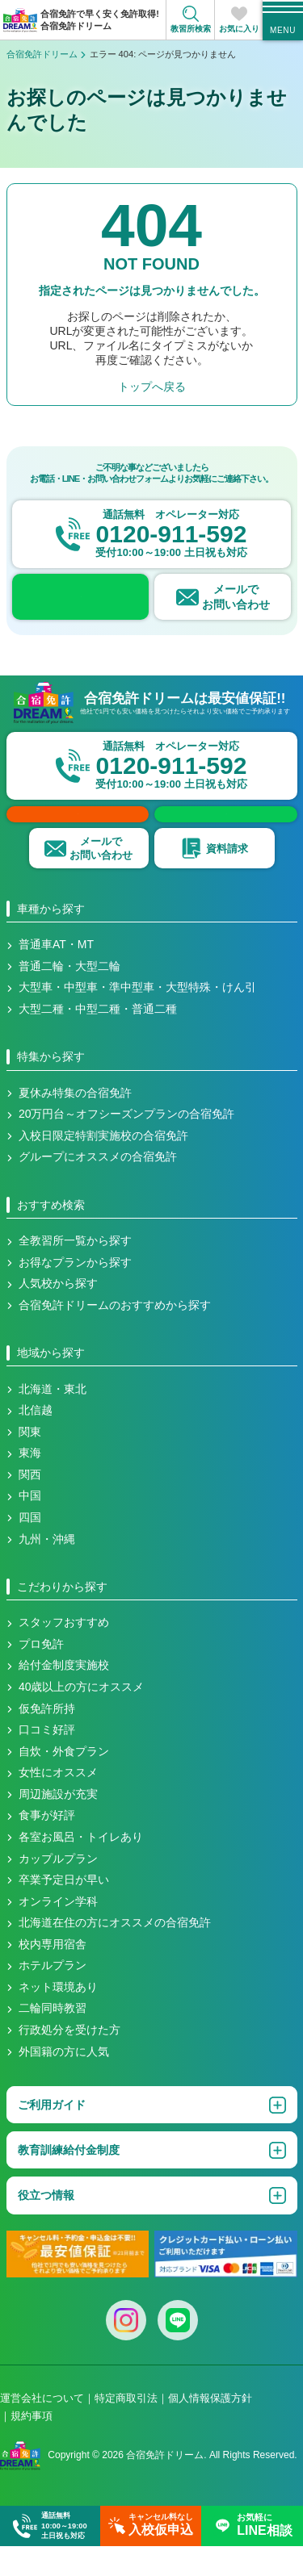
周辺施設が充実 (58, 1824)
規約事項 (32, 2446)
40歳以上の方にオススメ (82, 1717)
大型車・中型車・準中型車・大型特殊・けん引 (137, 1017)
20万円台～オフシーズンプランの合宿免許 (127, 1144)
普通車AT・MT (56, 974)
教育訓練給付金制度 (69, 2180)
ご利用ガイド (52, 2135)
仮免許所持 (47, 1739)
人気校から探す (58, 1313)
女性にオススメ (58, 1802)
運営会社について (42, 2429)
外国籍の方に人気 (64, 2082)
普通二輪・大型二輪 (69, 996)
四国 (30, 1547)
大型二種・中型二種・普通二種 (98, 1039)
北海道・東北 (52, 1419)
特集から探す (51, 1087)
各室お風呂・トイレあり (81, 1867)
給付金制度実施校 (64, 1695)
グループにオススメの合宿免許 (98, 1187)
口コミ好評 (47, 1760)
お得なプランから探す (75, 1292)
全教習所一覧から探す (75, 1271)
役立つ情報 (46, 2225)
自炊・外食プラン (64, 1781)
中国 (30, 1526)
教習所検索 (190, 28)
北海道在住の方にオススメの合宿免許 (115, 1953)
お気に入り (239, 28)
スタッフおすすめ (64, 1652)
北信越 (36, 1440)
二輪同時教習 (52, 2038)
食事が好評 (47, 1845)
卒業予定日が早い (64, 1910)
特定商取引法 (126, 2429)
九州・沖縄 (47, 1569)
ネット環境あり (58, 2017)
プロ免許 (41, 1674)
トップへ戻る (152, 386)
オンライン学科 (58, 1932)
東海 (30, 1483)
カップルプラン (58, 1889)
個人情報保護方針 (210, 2429)
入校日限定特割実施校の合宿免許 (103, 1166)
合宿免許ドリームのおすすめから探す (115, 1335)
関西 (30, 1505)
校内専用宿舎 (52, 1974)
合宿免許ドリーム (42, 54)
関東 (30, 1462)
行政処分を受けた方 (69, 2060)
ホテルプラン (52, 1995)
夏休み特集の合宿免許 (75, 1123)
